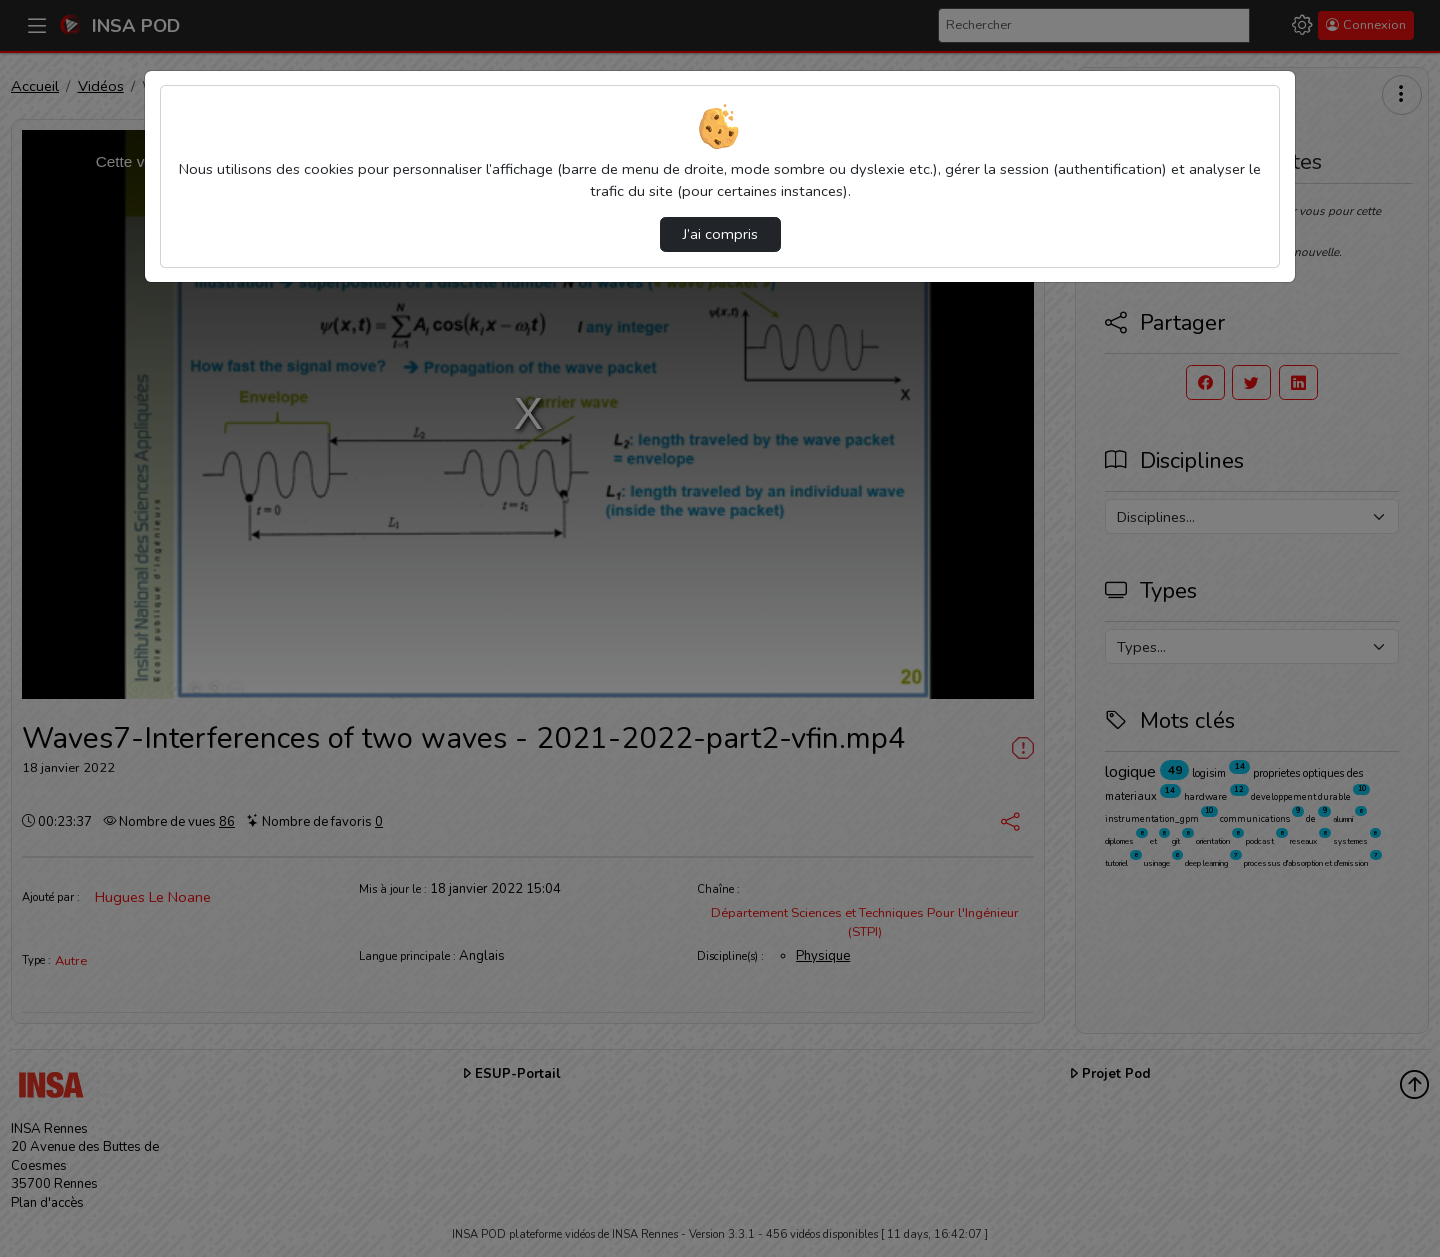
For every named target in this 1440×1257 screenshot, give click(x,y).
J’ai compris (720, 234)
